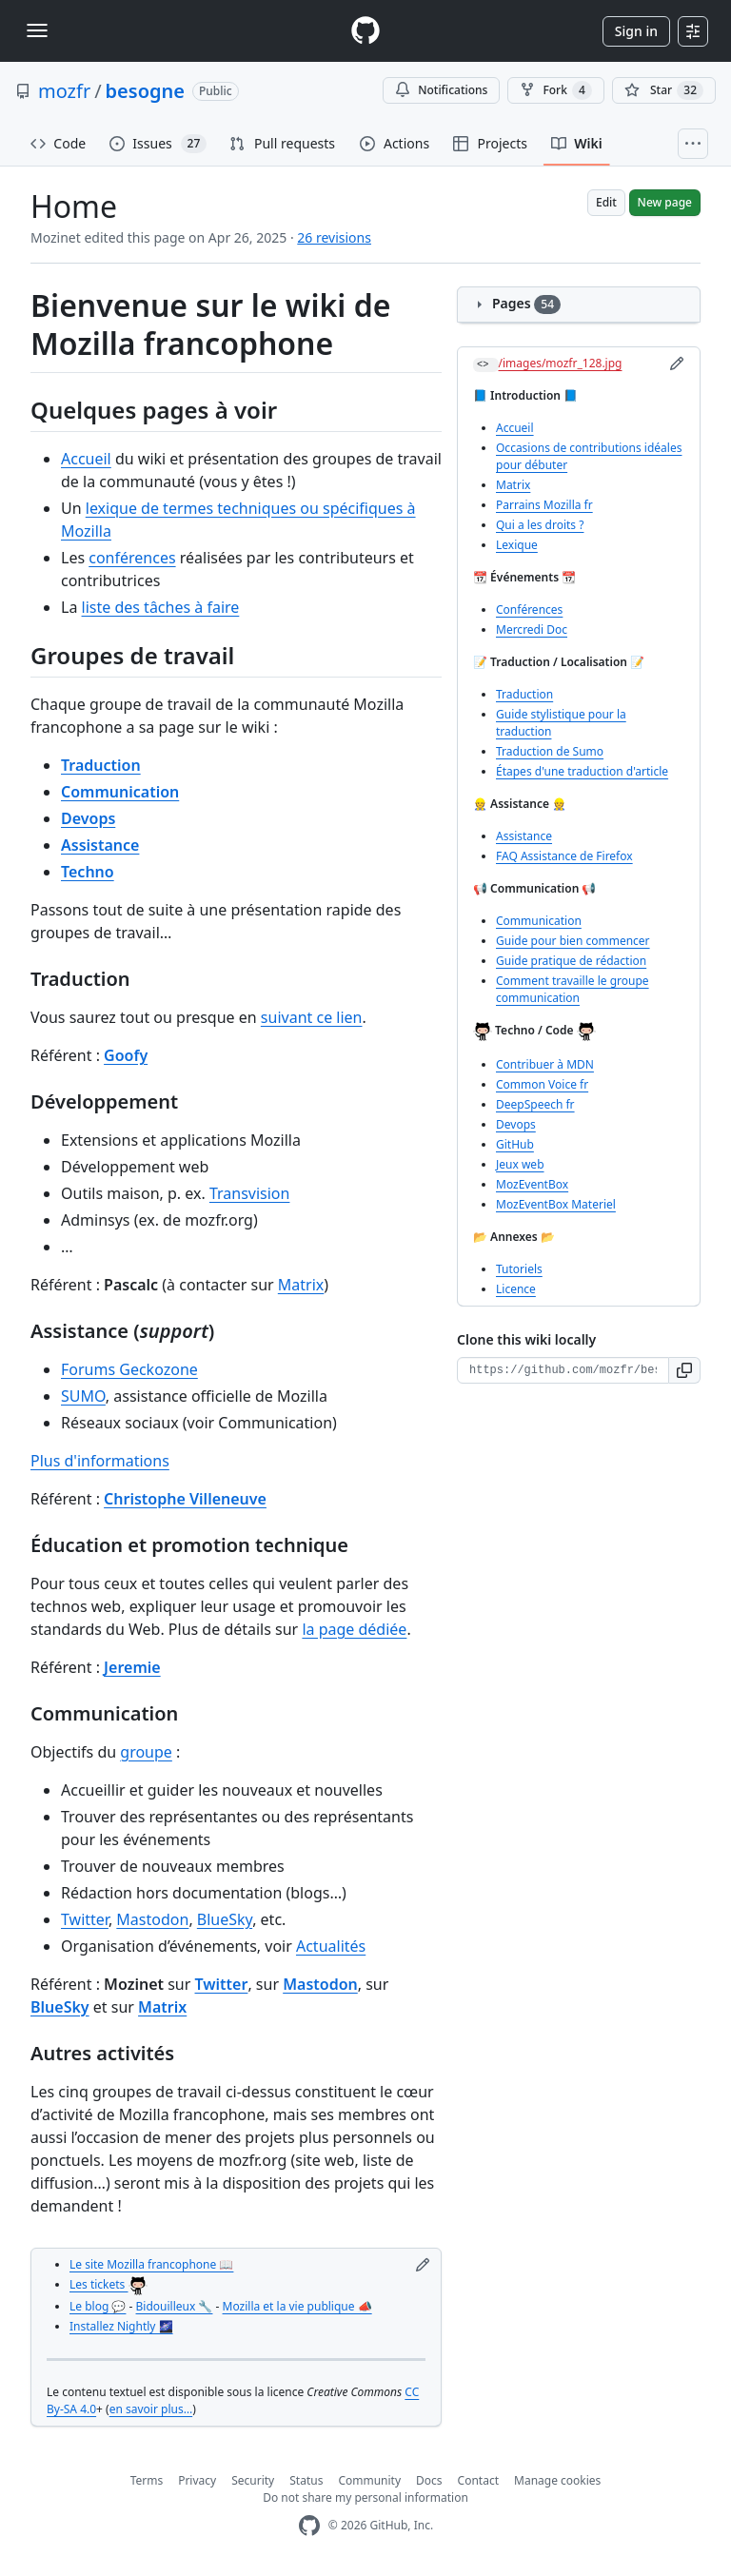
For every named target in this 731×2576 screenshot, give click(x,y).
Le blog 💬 (97, 2306)
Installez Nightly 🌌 (121, 2326)
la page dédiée (354, 1629)
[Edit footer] (422, 2264)
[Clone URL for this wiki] (563, 1370)
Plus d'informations (99, 1460)
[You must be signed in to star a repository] (664, 90)
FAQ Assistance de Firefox (564, 856)
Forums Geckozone (129, 1369)
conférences (132, 557)
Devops (88, 818)
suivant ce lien (312, 1017)
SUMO (83, 1396)
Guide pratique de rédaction (571, 961)
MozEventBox (532, 1184)
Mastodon (152, 1919)
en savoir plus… (150, 2409)
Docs (429, 2480)
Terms (147, 2480)
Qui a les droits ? (539, 525)
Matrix (301, 1284)
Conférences (529, 609)
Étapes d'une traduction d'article (582, 771)
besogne (145, 91)
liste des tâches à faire (161, 607)
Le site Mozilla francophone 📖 (151, 2264)
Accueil (86, 458)
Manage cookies (557, 2480)
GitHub (515, 1144)
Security (252, 2480)
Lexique (517, 545)
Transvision (249, 1193)
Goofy (126, 1055)
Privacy (197, 2480)
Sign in (636, 31)
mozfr (64, 91)
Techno (87, 871)
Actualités (331, 1946)
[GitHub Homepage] (309, 2526)
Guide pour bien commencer (573, 941)
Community (369, 2480)
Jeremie (132, 1667)
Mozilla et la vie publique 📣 (297, 2306)
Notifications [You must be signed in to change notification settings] (441, 90)
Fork (555, 90)
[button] (685, 1370)
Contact (478, 2480)
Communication (120, 791)
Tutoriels (519, 1269)
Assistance (100, 845)
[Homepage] (365, 31)
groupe (146, 1751)
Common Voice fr (542, 1084)
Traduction (101, 765)
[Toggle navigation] (37, 30)
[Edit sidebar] (676, 363)
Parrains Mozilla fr (544, 505)
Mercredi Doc (531, 629)
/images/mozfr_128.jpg (560, 363)
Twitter (85, 1919)
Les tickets (108, 2284)
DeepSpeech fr (535, 1104)
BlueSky (224, 1919)
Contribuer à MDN (545, 1064)
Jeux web (520, 1164)
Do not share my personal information (365, 2497)
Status (306, 2480)
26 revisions (334, 237)
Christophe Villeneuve (185, 1498)
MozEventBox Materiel (556, 1204)
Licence (516, 1289)
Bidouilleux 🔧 (174, 2306)
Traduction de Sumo (549, 751)
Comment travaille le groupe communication (572, 989)
